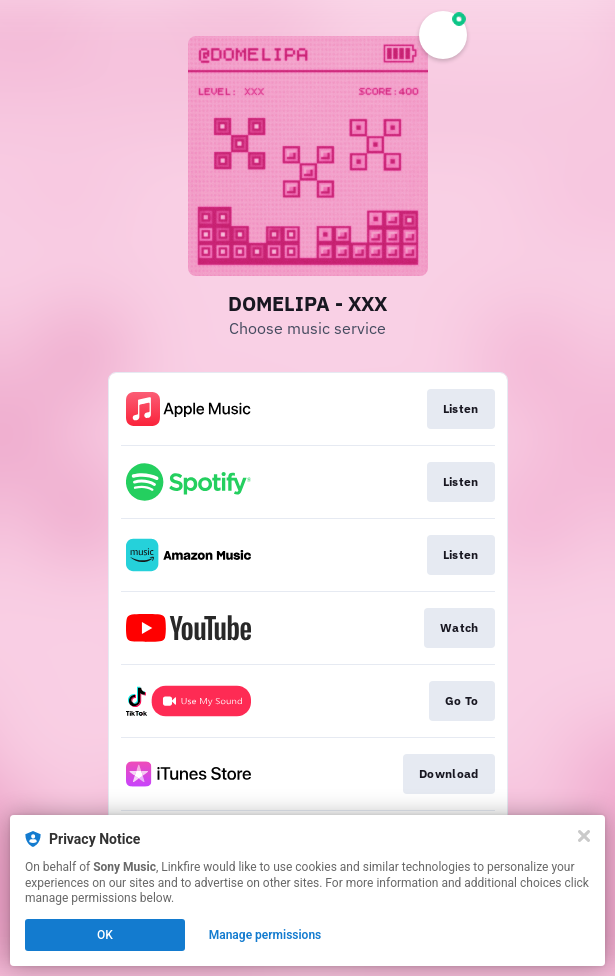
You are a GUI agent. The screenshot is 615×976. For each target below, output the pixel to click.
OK (105, 935)
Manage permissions (265, 935)
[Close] (584, 836)
